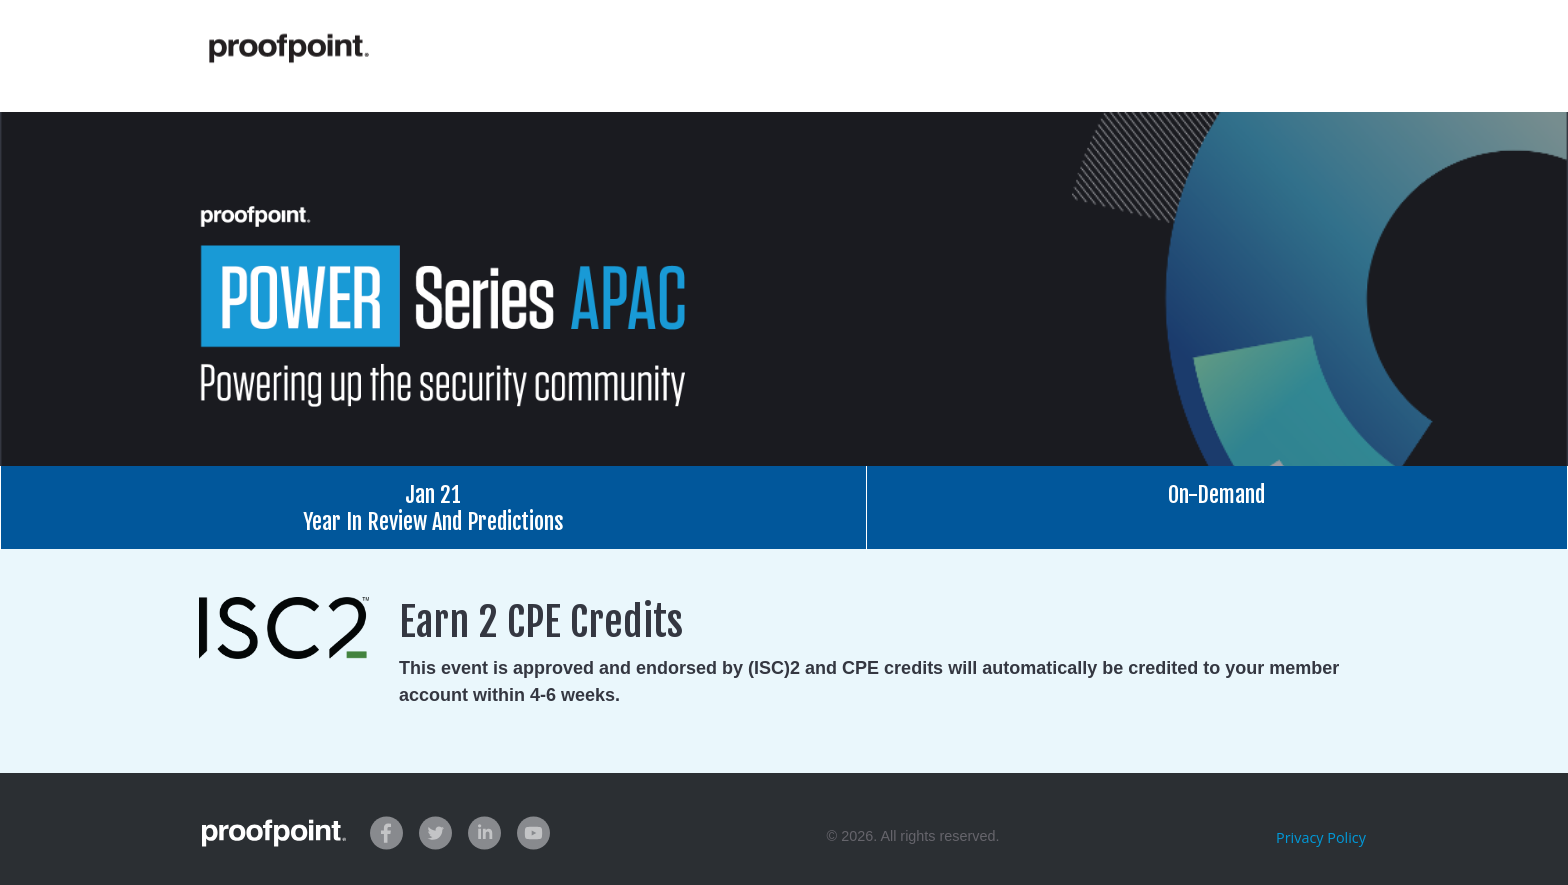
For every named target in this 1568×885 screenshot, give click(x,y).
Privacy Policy (1321, 837)
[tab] (433, 508)
